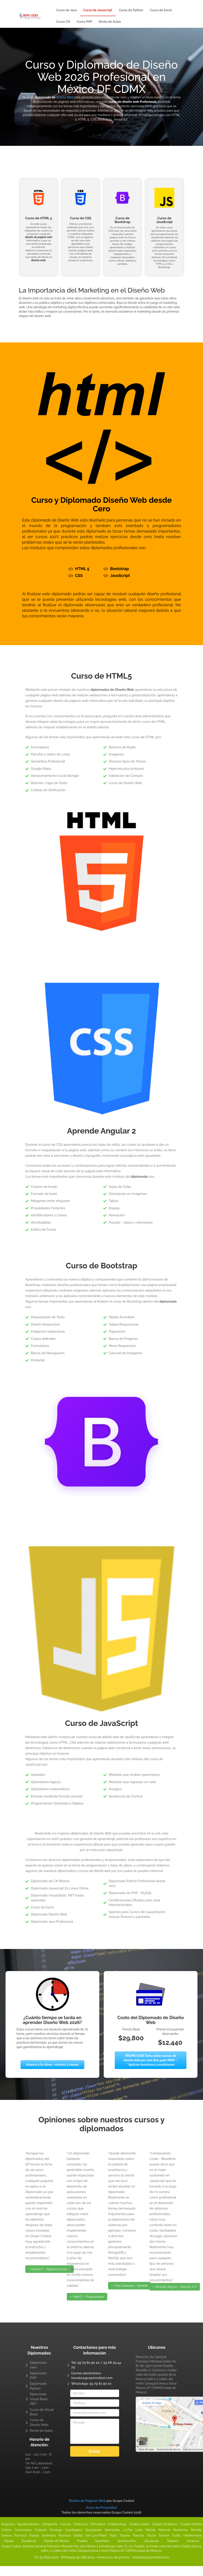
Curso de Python (131, 10)
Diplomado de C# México (50, 1881)
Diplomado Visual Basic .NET (39, 2399)
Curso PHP (84, 21)
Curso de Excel (161, 10)
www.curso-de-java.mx (113, 2557)
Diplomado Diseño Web (49, 1914)
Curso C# (63, 21)
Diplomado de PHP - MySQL (130, 1893)
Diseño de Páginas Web (87, 2501)
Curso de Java (66, 10)
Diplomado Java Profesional (52, 1922)
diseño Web (65, 97)
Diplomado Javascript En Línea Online (59, 1888)
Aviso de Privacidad (101, 2508)
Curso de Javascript (97, 10)
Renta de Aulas (110, 21)
